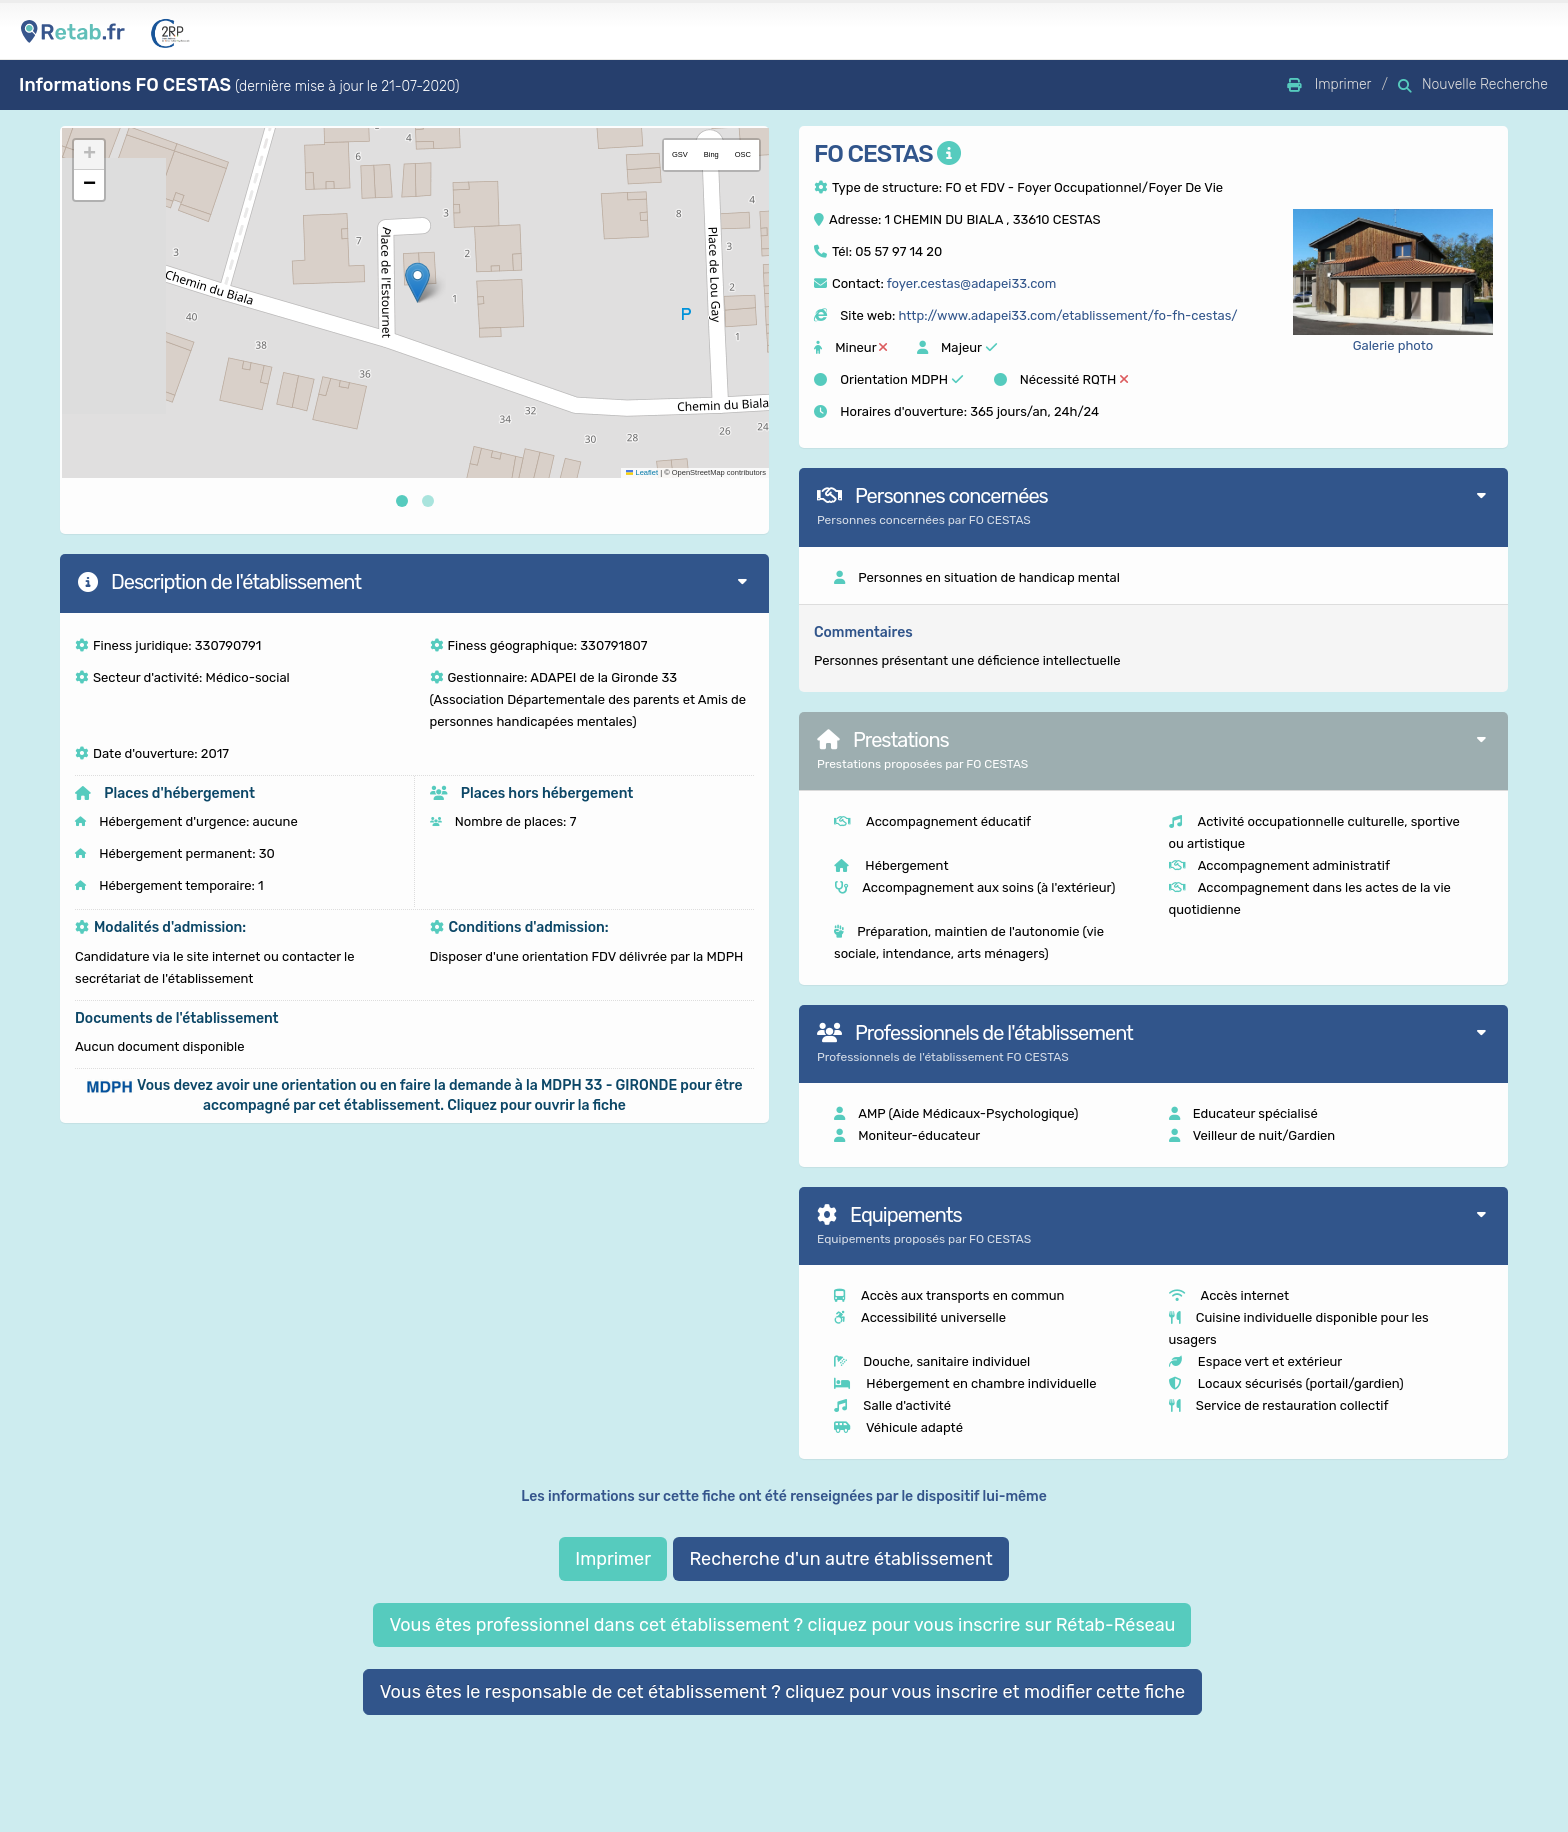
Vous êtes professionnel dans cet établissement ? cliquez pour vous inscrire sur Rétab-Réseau (782, 1625)
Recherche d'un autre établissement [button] (840, 1559)
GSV (680, 154)
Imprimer (613, 1559)
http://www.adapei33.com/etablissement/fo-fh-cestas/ (1067, 315)
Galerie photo (1393, 345)
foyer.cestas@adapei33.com (972, 283)
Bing (711, 154)
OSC (743, 154)
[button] (417, 282)
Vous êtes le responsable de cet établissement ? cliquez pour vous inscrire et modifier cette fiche (783, 1692)
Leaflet (642, 472)
